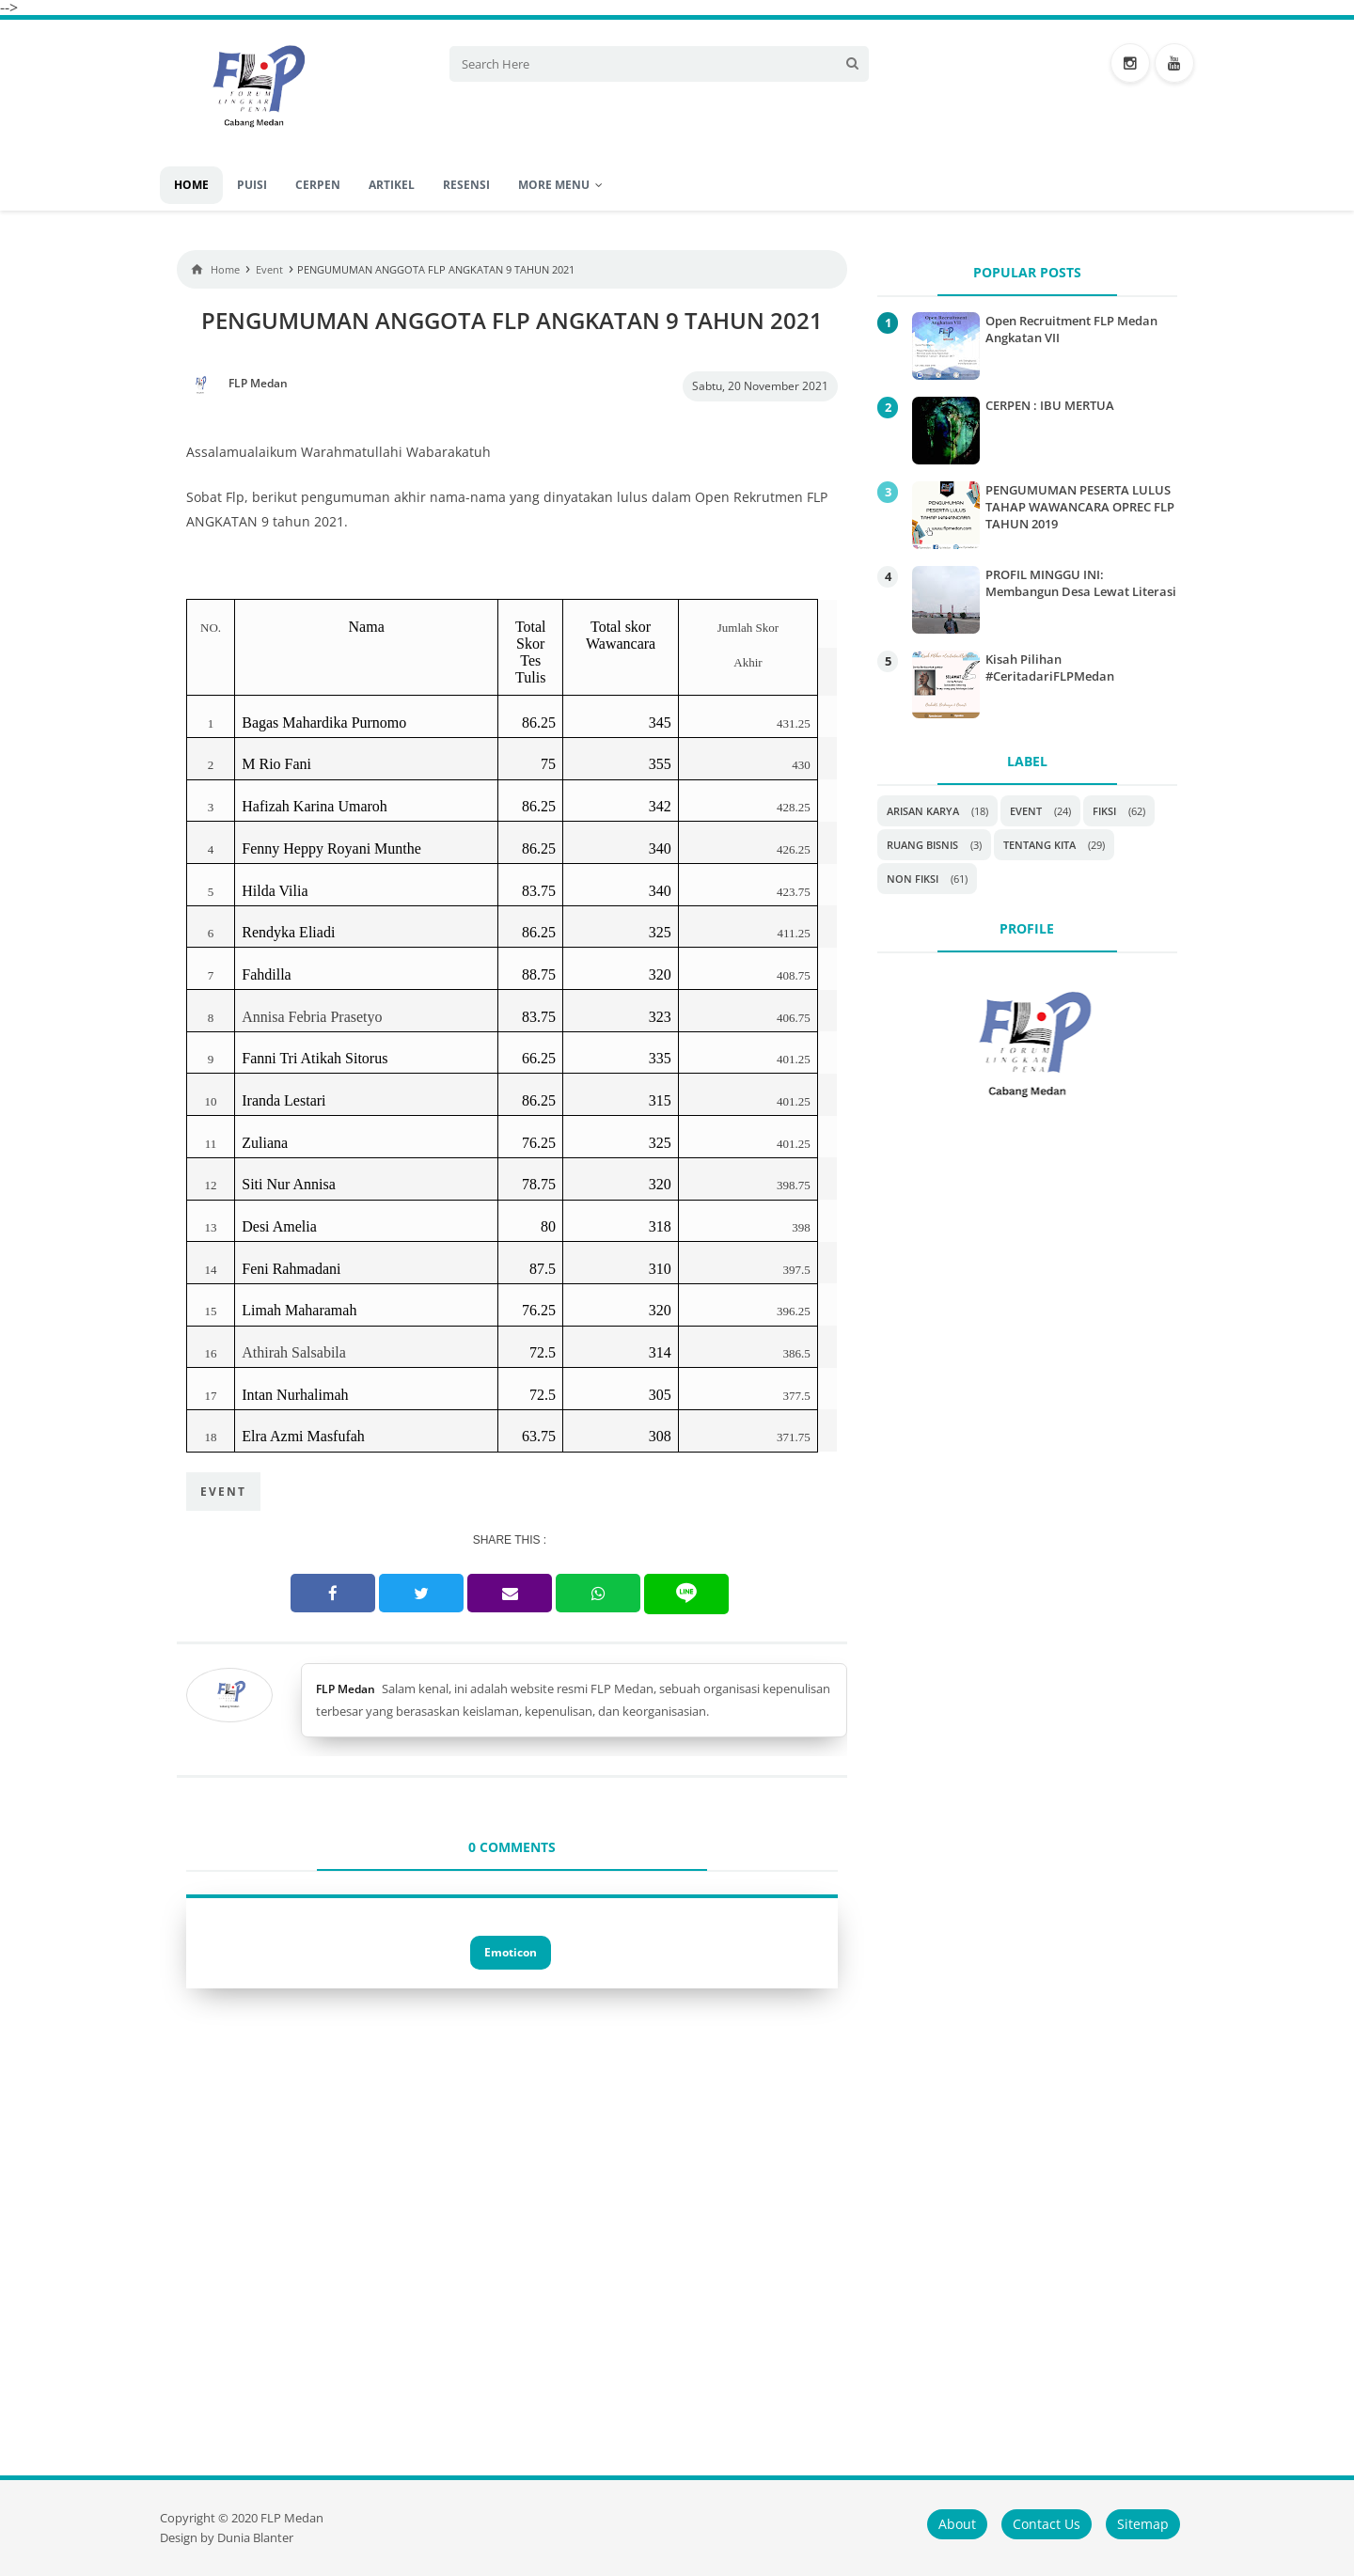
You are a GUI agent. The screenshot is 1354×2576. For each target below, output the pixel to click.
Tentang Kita (1039, 845)
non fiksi (912, 879)
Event (223, 1491)
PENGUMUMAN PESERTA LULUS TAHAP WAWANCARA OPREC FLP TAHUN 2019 (1079, 506)
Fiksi (1104, 811)
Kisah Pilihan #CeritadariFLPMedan (1049, 667)
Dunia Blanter (255, 2538)
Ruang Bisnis (922, 845)
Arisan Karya (923, 811)
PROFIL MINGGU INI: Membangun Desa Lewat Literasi (1080, 583)
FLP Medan (345, 1689)
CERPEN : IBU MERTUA (1049, 405)
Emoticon (510, 1952)
